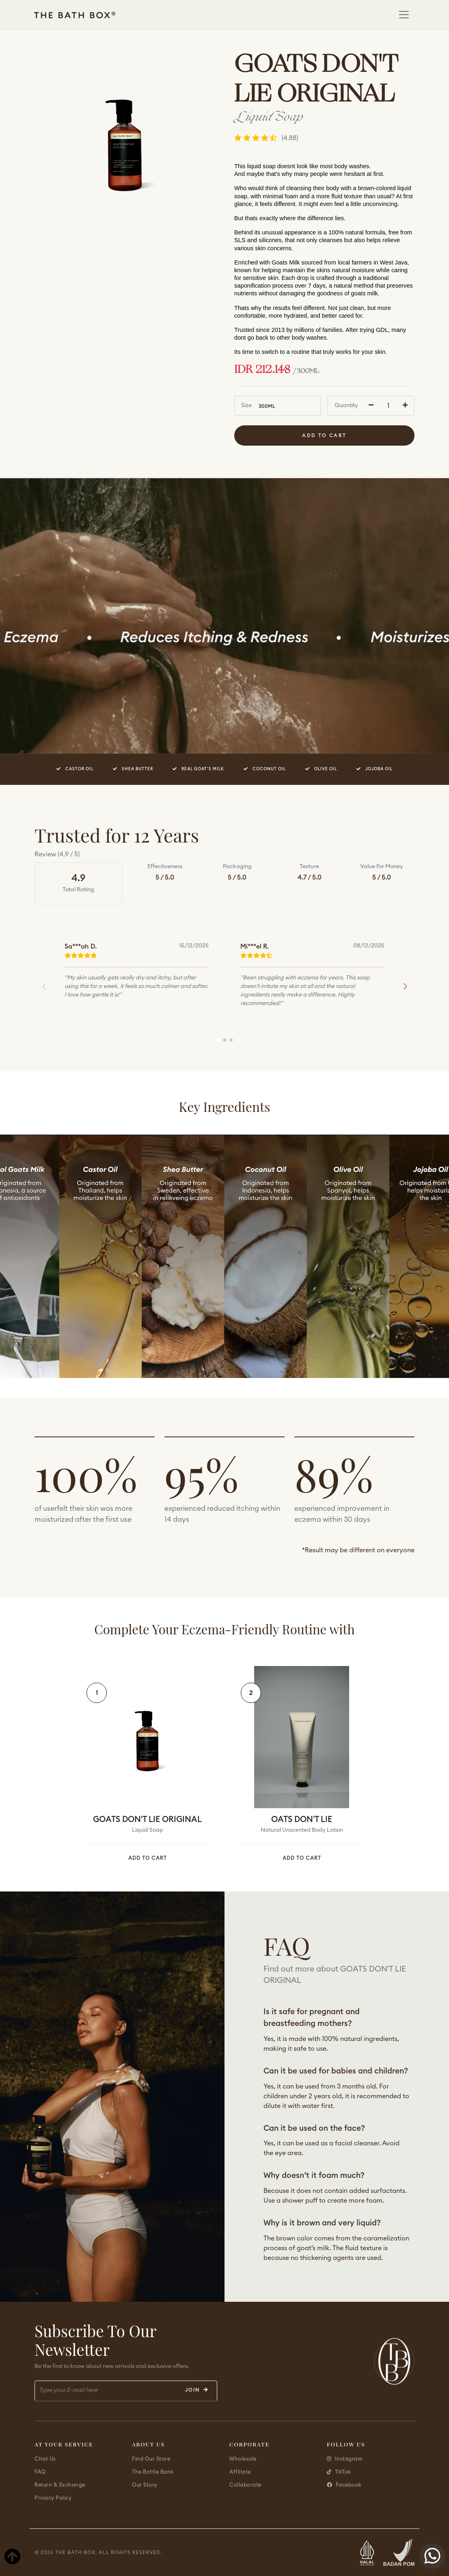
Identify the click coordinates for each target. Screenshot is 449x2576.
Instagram (344, 2459)
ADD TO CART (147, 1858)
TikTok (339, 2472)
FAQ (40, 2472)
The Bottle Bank (153, 2472)
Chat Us (45, 2459)
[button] (404, 986)
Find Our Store (151, 2459)
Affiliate (240, 2472)
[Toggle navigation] (404, 14)
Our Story (145, 2485)
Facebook (344, 2485)
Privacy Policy (53, 2498)
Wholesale (243, 2459)
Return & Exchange (60, 2485)
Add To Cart (324, 435)
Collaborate (245, 2485)
